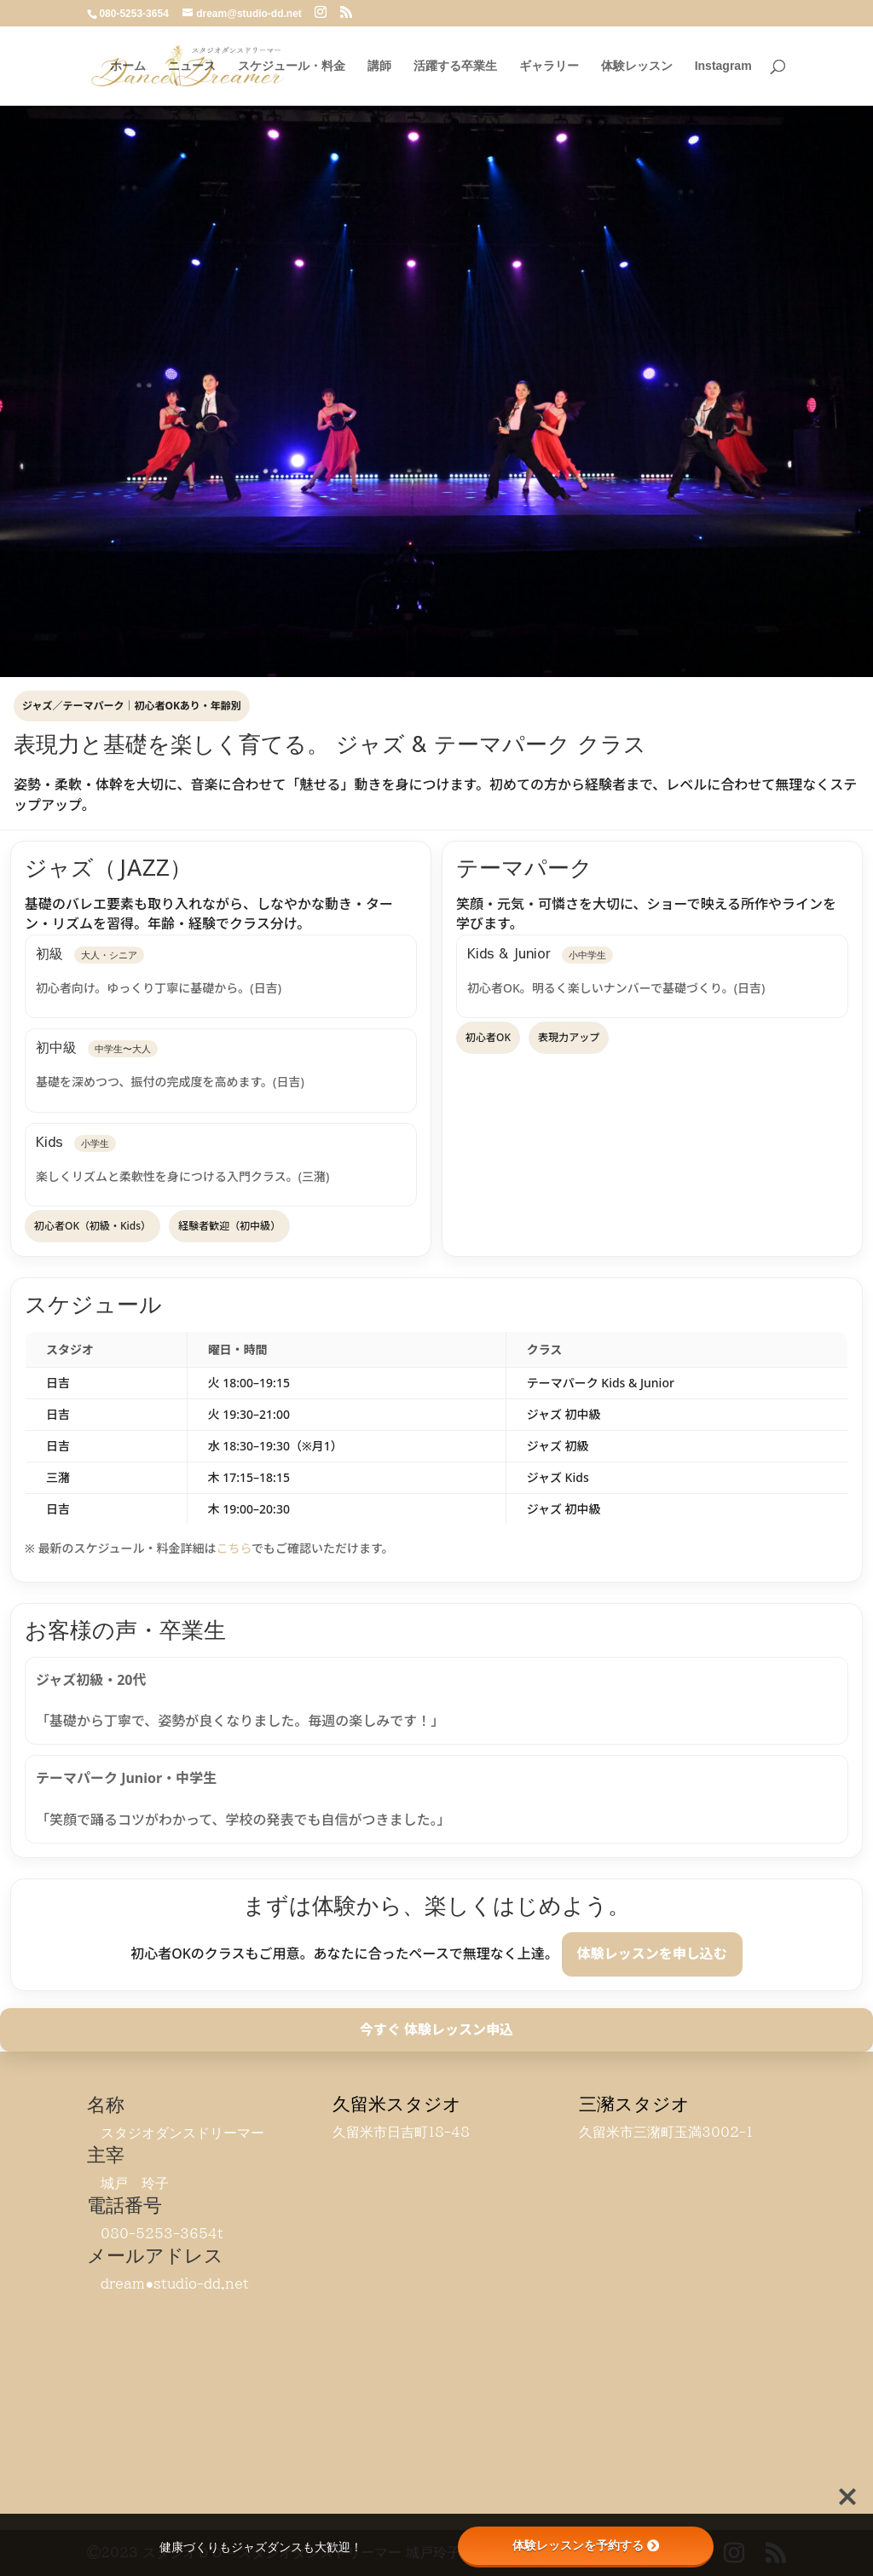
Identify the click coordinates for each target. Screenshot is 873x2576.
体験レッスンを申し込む (652, 1953)
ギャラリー (549, 66)
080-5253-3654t (162, 2233)
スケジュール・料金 (291, 66)
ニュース (192, 66)
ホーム (128, 66)
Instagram (723, 66)
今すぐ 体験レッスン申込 (436, 2029)
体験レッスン (637, 66)
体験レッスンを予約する (585, 2545)
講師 (379, 66)
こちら (233, 1548)
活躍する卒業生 (455, 66)
